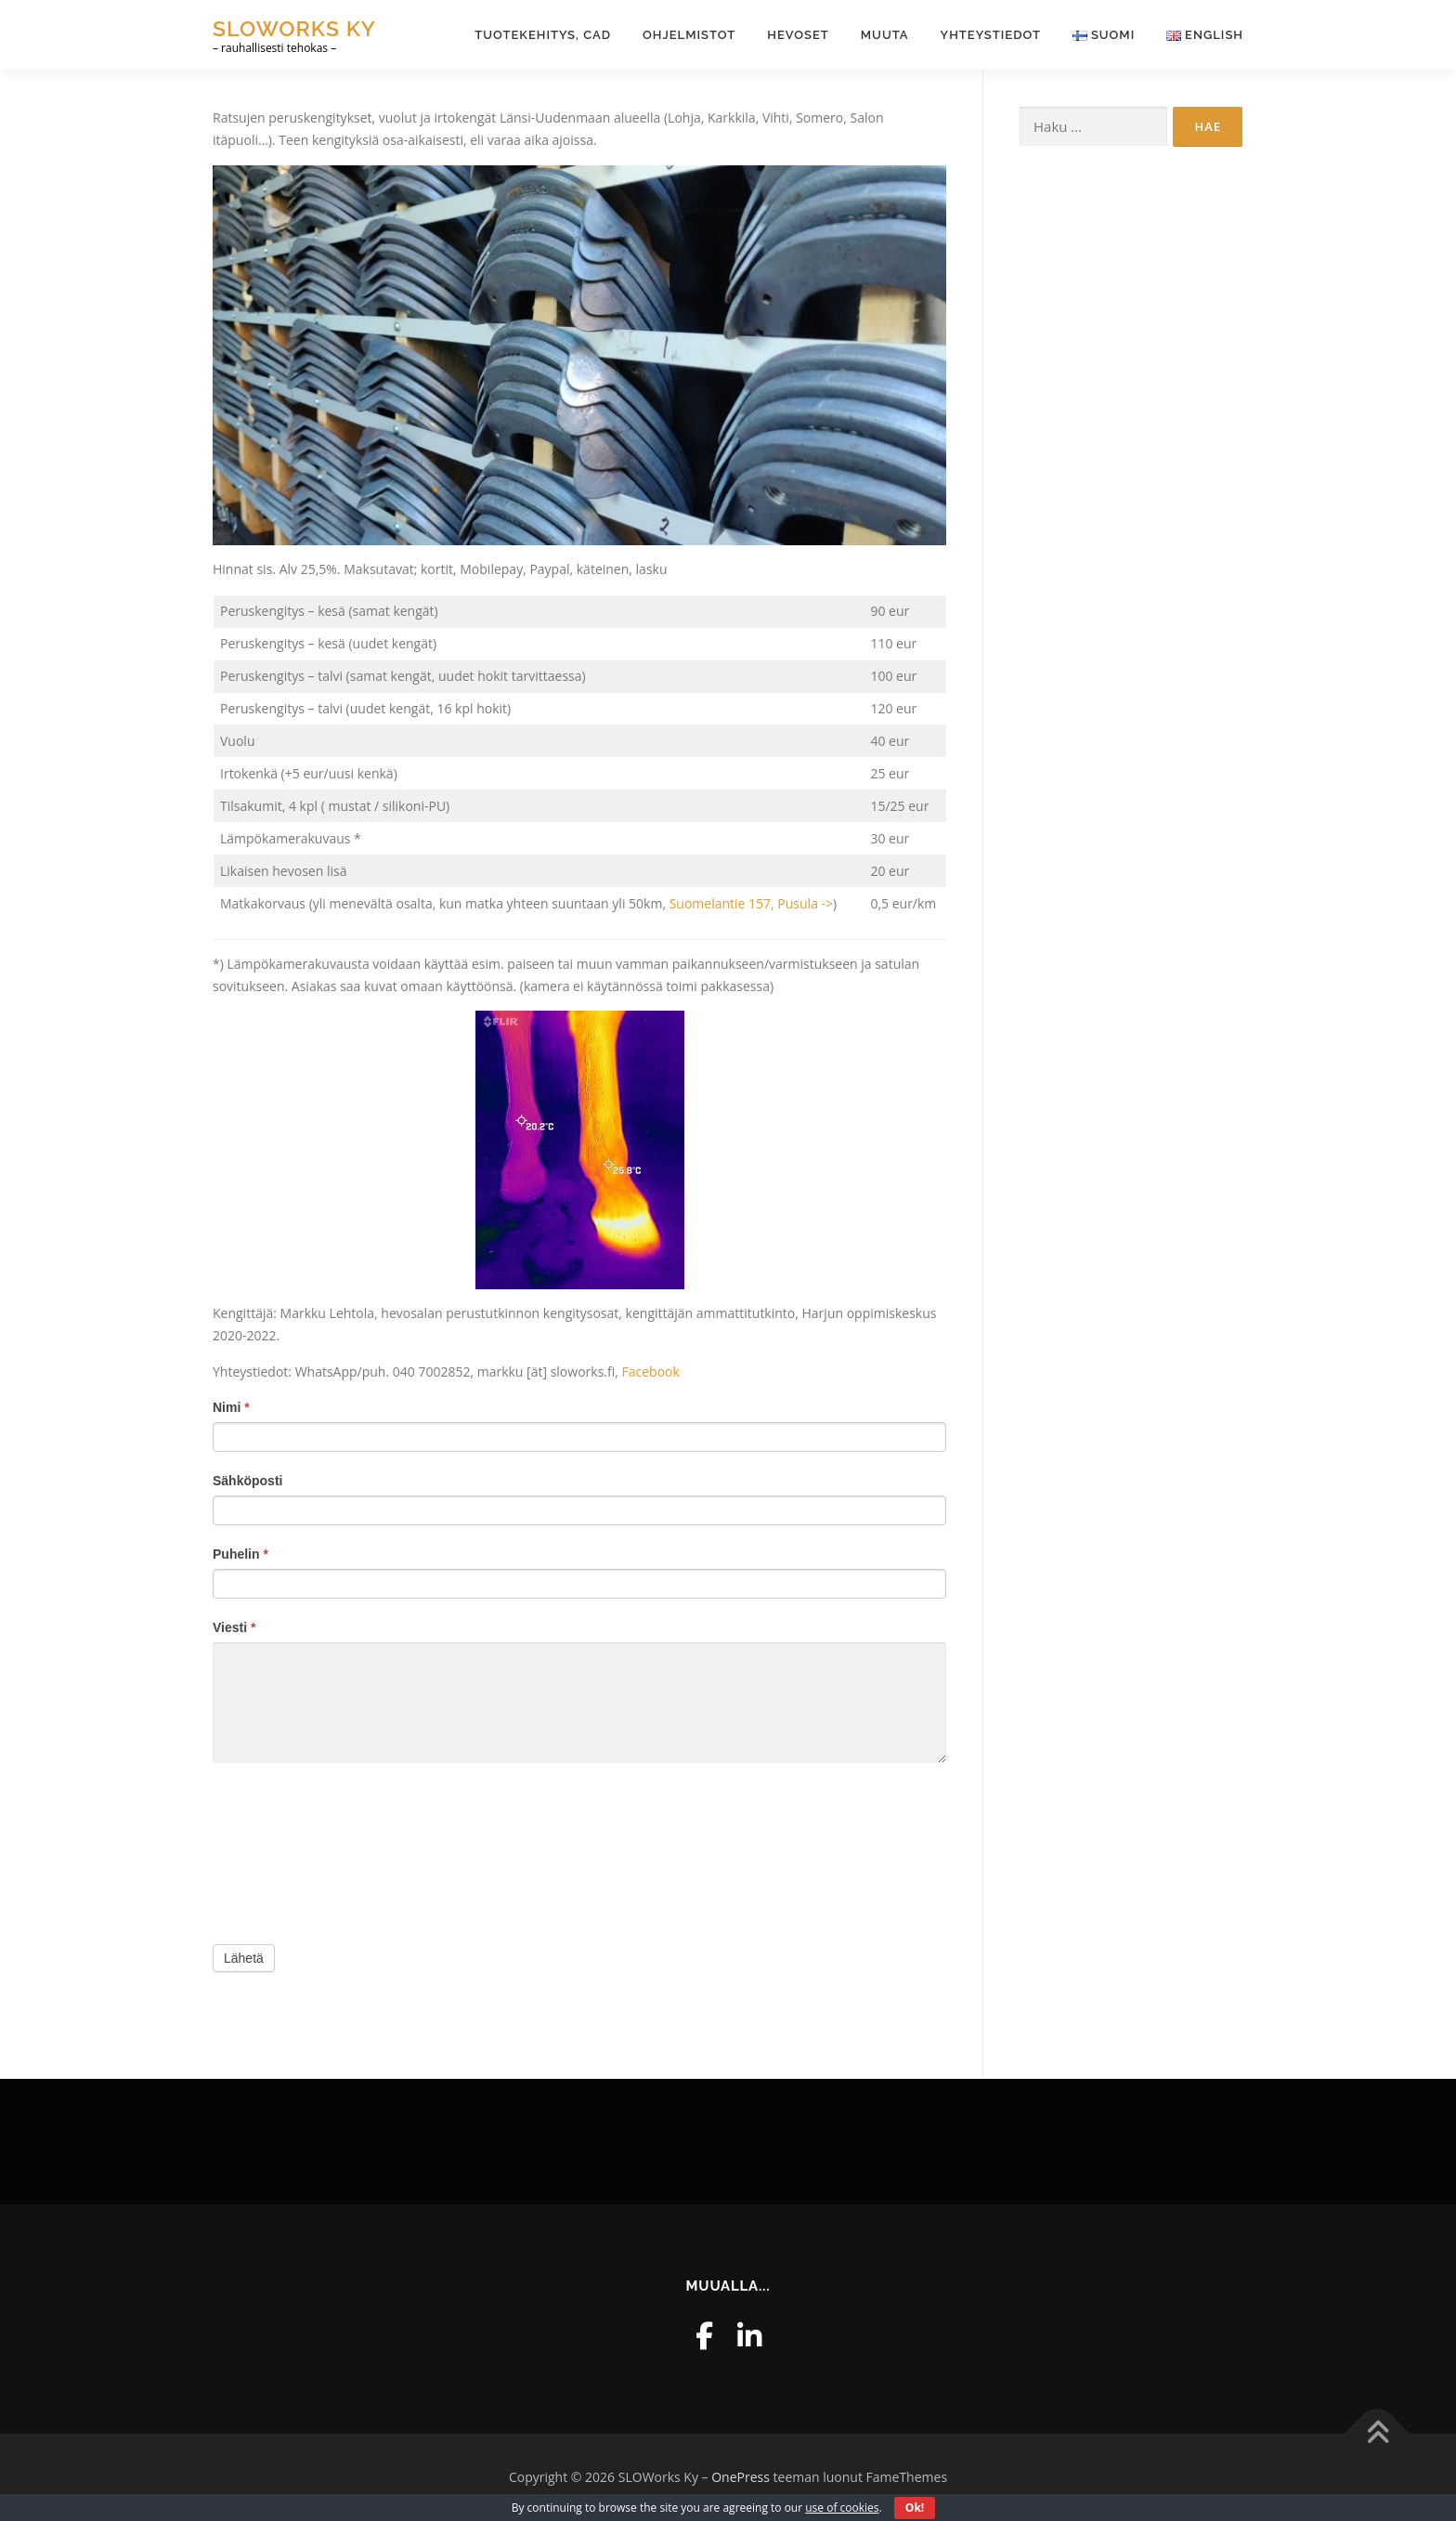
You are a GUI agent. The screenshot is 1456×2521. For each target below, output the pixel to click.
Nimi (231, 1407)
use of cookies (841, 2507)
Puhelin (240, 1554)
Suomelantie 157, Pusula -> (751, 903)
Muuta (885, 35)
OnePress (740, 2477)
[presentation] (289, 1849)
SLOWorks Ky (294, 28)
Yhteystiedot (991, 35)
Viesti (234, 1627)
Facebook (651, 1371)
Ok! (914, 2507)
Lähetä (244, 1958)
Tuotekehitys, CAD (542, 35)
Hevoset (798, 35)
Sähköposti (247, 1480)
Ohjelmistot (689, 35)
